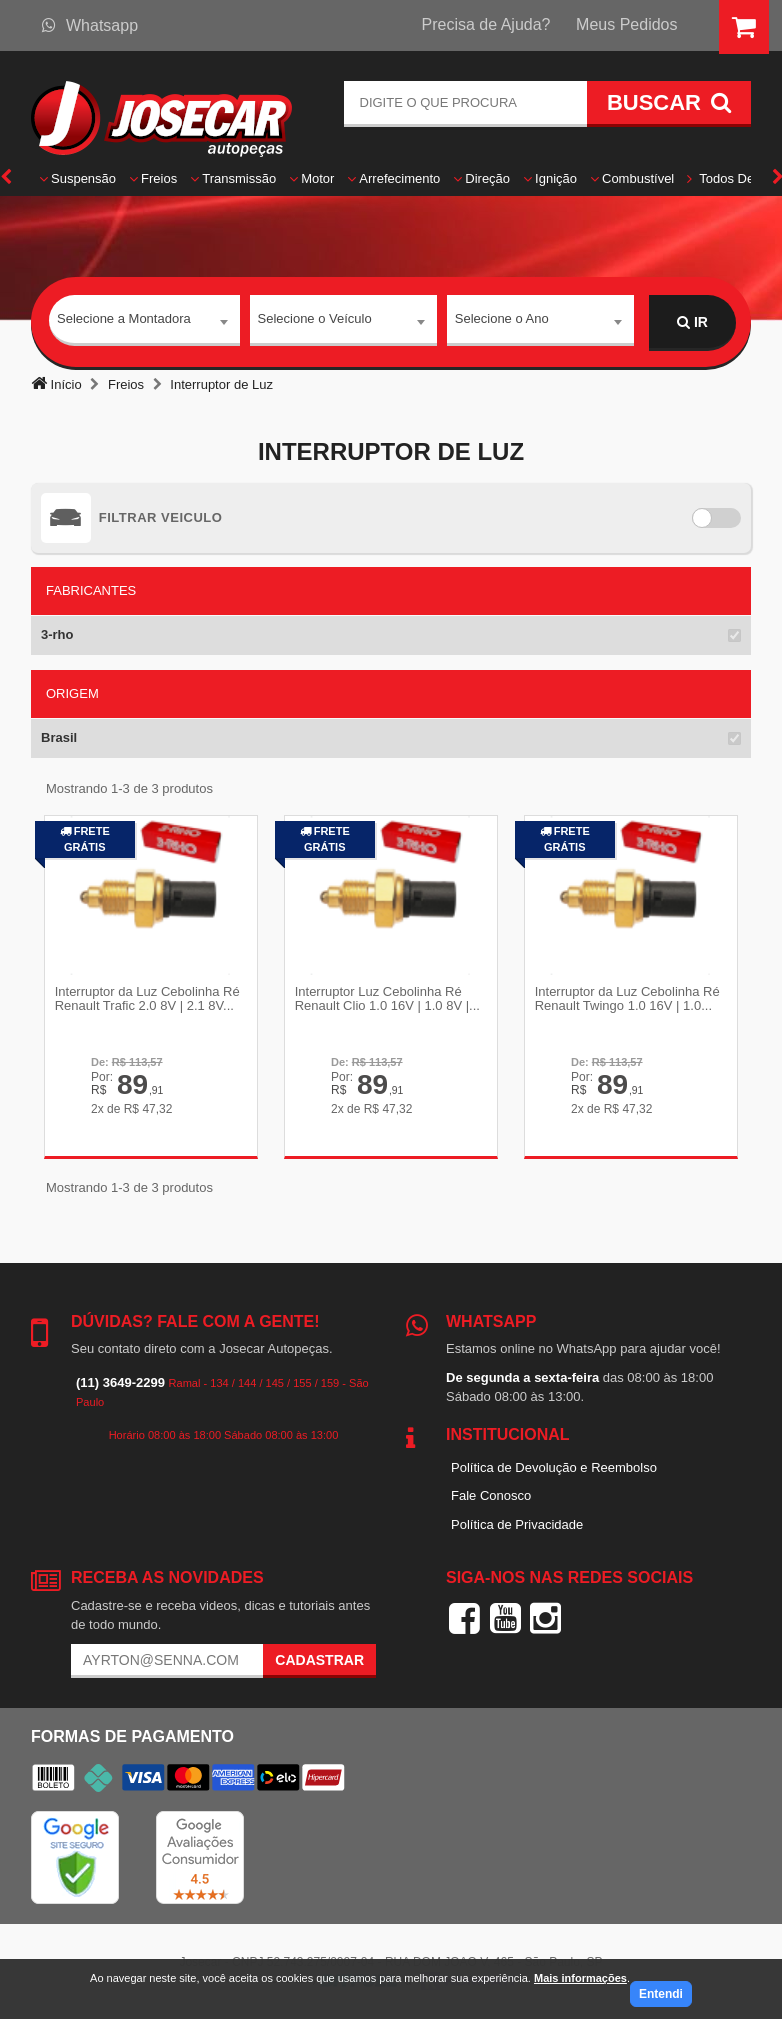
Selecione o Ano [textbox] (502, 321)
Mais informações (580, 1978)
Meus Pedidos (626, 24)
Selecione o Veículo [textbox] (315, 321)
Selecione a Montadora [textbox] (124, 321)
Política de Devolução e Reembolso (554, 1466)
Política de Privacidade (517, 1523)
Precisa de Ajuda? (486, 24)
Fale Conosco (491, 1494)
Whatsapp (90, 25)
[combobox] (144, 323)
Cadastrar (319, 1659)
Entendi (661, 1994)
